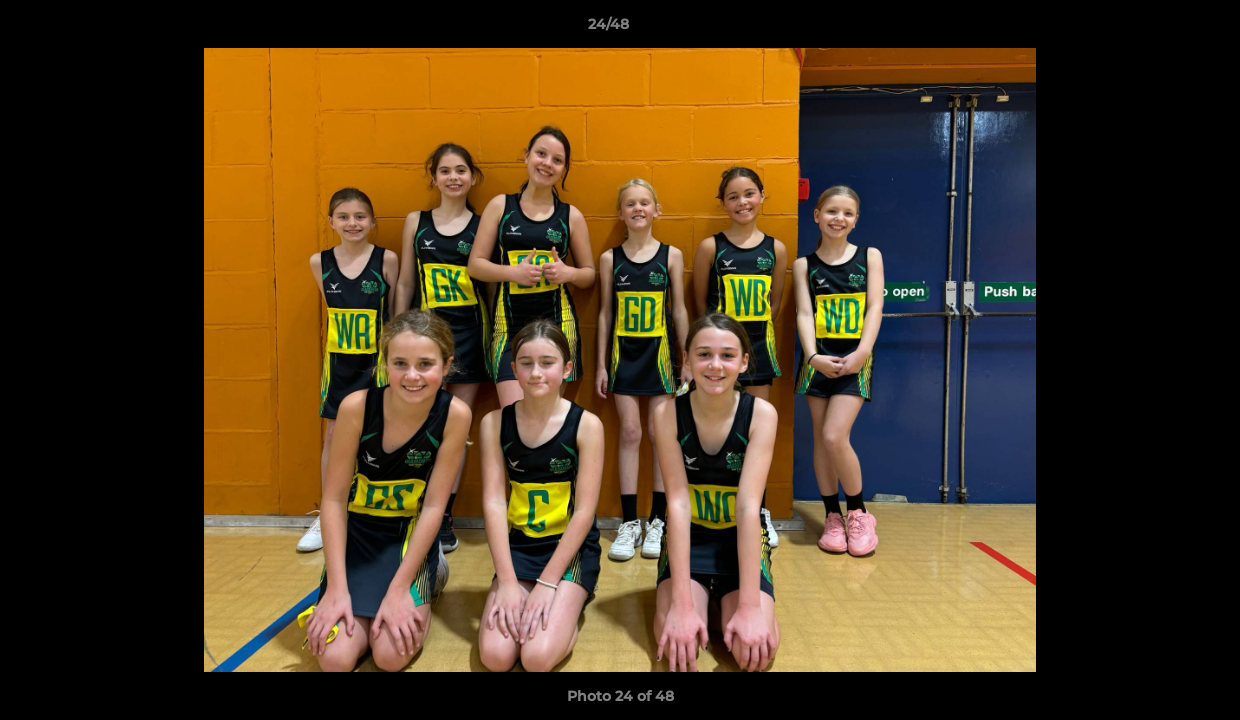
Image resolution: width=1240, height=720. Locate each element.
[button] (1156, 29)
